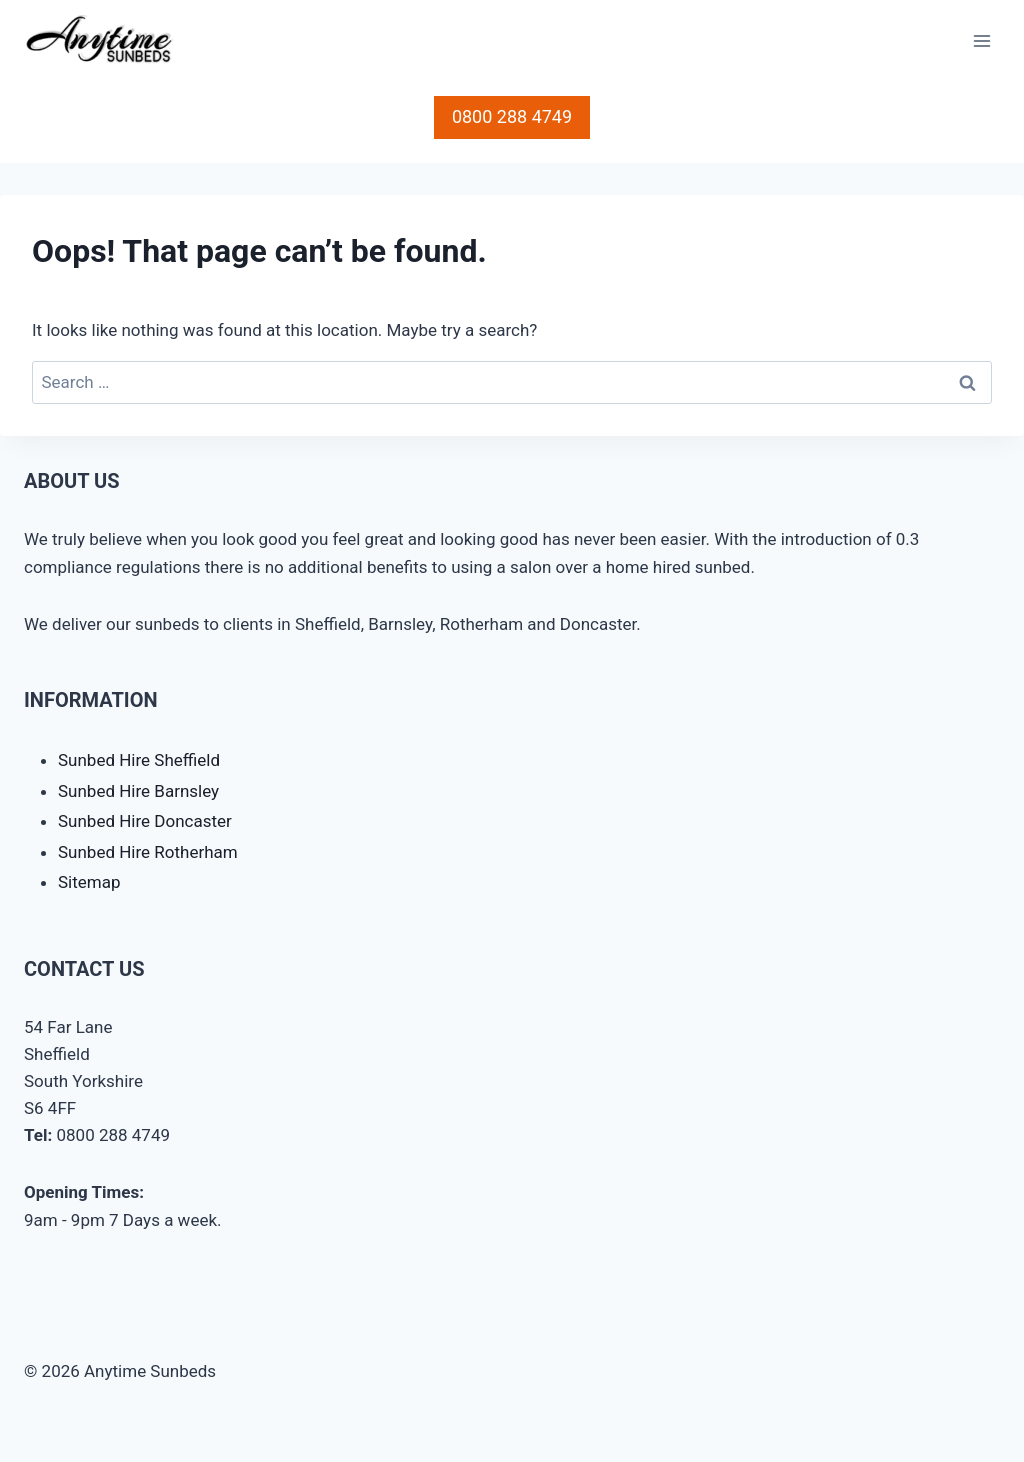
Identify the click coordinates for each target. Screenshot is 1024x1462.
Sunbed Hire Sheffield (139, 760)
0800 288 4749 (512, 116)
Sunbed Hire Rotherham (148, 852)
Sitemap (89, 882)
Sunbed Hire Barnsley (138, 791)
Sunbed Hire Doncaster (145, 821)
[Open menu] (981, 41)
